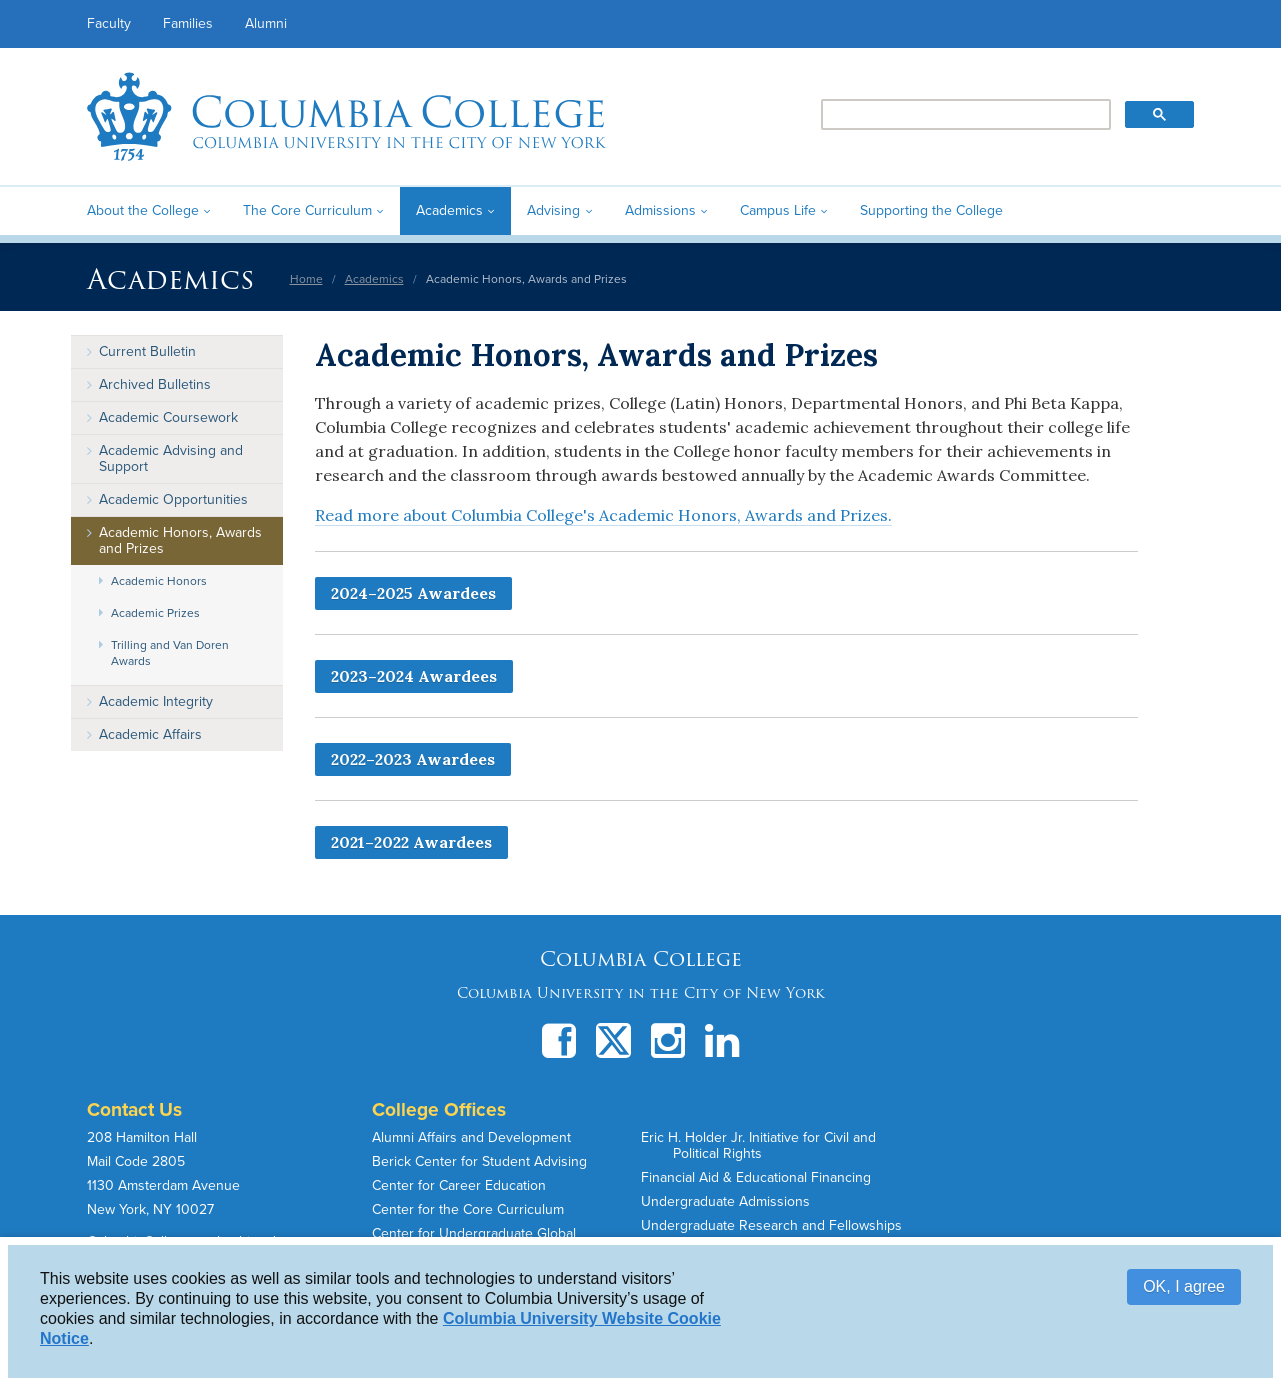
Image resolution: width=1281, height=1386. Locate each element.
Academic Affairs (150, 734)
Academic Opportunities (173, 499)
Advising (553, 210)
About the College (143, 210)
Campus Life (778, 210)
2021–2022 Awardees (411, 842)
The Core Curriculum (307, 210)
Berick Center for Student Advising (479, 1161)
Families (188, 23)
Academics (449, 210)
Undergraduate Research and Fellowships (771, 1225)
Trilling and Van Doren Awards (170, 653)
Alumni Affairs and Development (471, 1137)
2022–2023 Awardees (413, 759)
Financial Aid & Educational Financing (756, 1177)
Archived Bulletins (155, 384)
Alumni (266, 23)
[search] (964, 115)
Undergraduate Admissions (725, 1201)
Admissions (660, 210)
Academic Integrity (156, 701)
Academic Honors (159, 581)
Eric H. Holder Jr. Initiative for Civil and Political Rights (758, 1145)
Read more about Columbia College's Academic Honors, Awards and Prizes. (603, 515)
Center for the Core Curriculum (468, 1209)
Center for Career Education (459, 1185)
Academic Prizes (155, 613)
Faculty (109, 23)
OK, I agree (1184, 1286)
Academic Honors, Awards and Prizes (180, 540)
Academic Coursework (168, 417)
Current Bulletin (147, 351)
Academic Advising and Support (171, 458)
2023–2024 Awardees (414, 676)
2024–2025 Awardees (413, 593)
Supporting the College (931, 210)
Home (306, 279)
